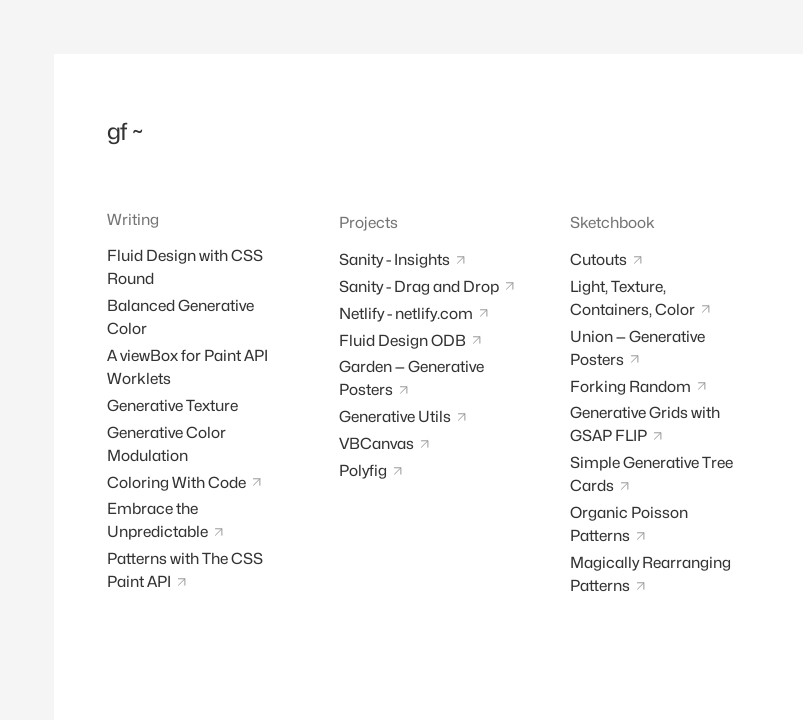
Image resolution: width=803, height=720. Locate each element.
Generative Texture (172, 405)
